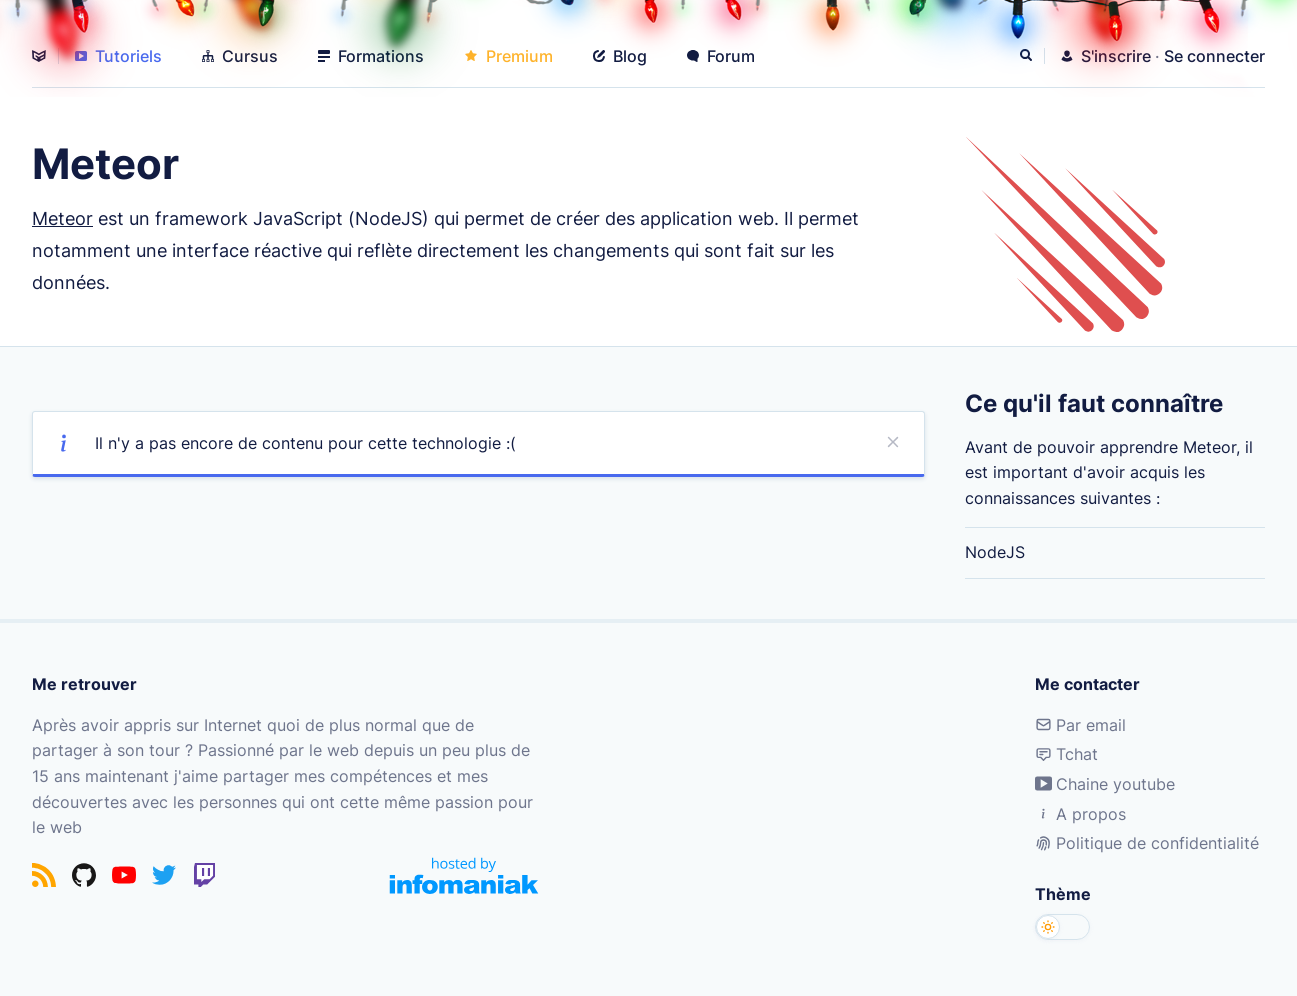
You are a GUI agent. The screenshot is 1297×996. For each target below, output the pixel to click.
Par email (1080, 725)
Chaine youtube (1105, 784)
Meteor (62, 218)
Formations (371, 56)
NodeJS (995, 552)
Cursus (240, 56)
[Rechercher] (1028, 56)
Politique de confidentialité (1147, 843)
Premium (508, 56)
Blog (620, 56)
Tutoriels (118, 56)
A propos (1080, 814)
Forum (721, 56)
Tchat (1066, 754)
